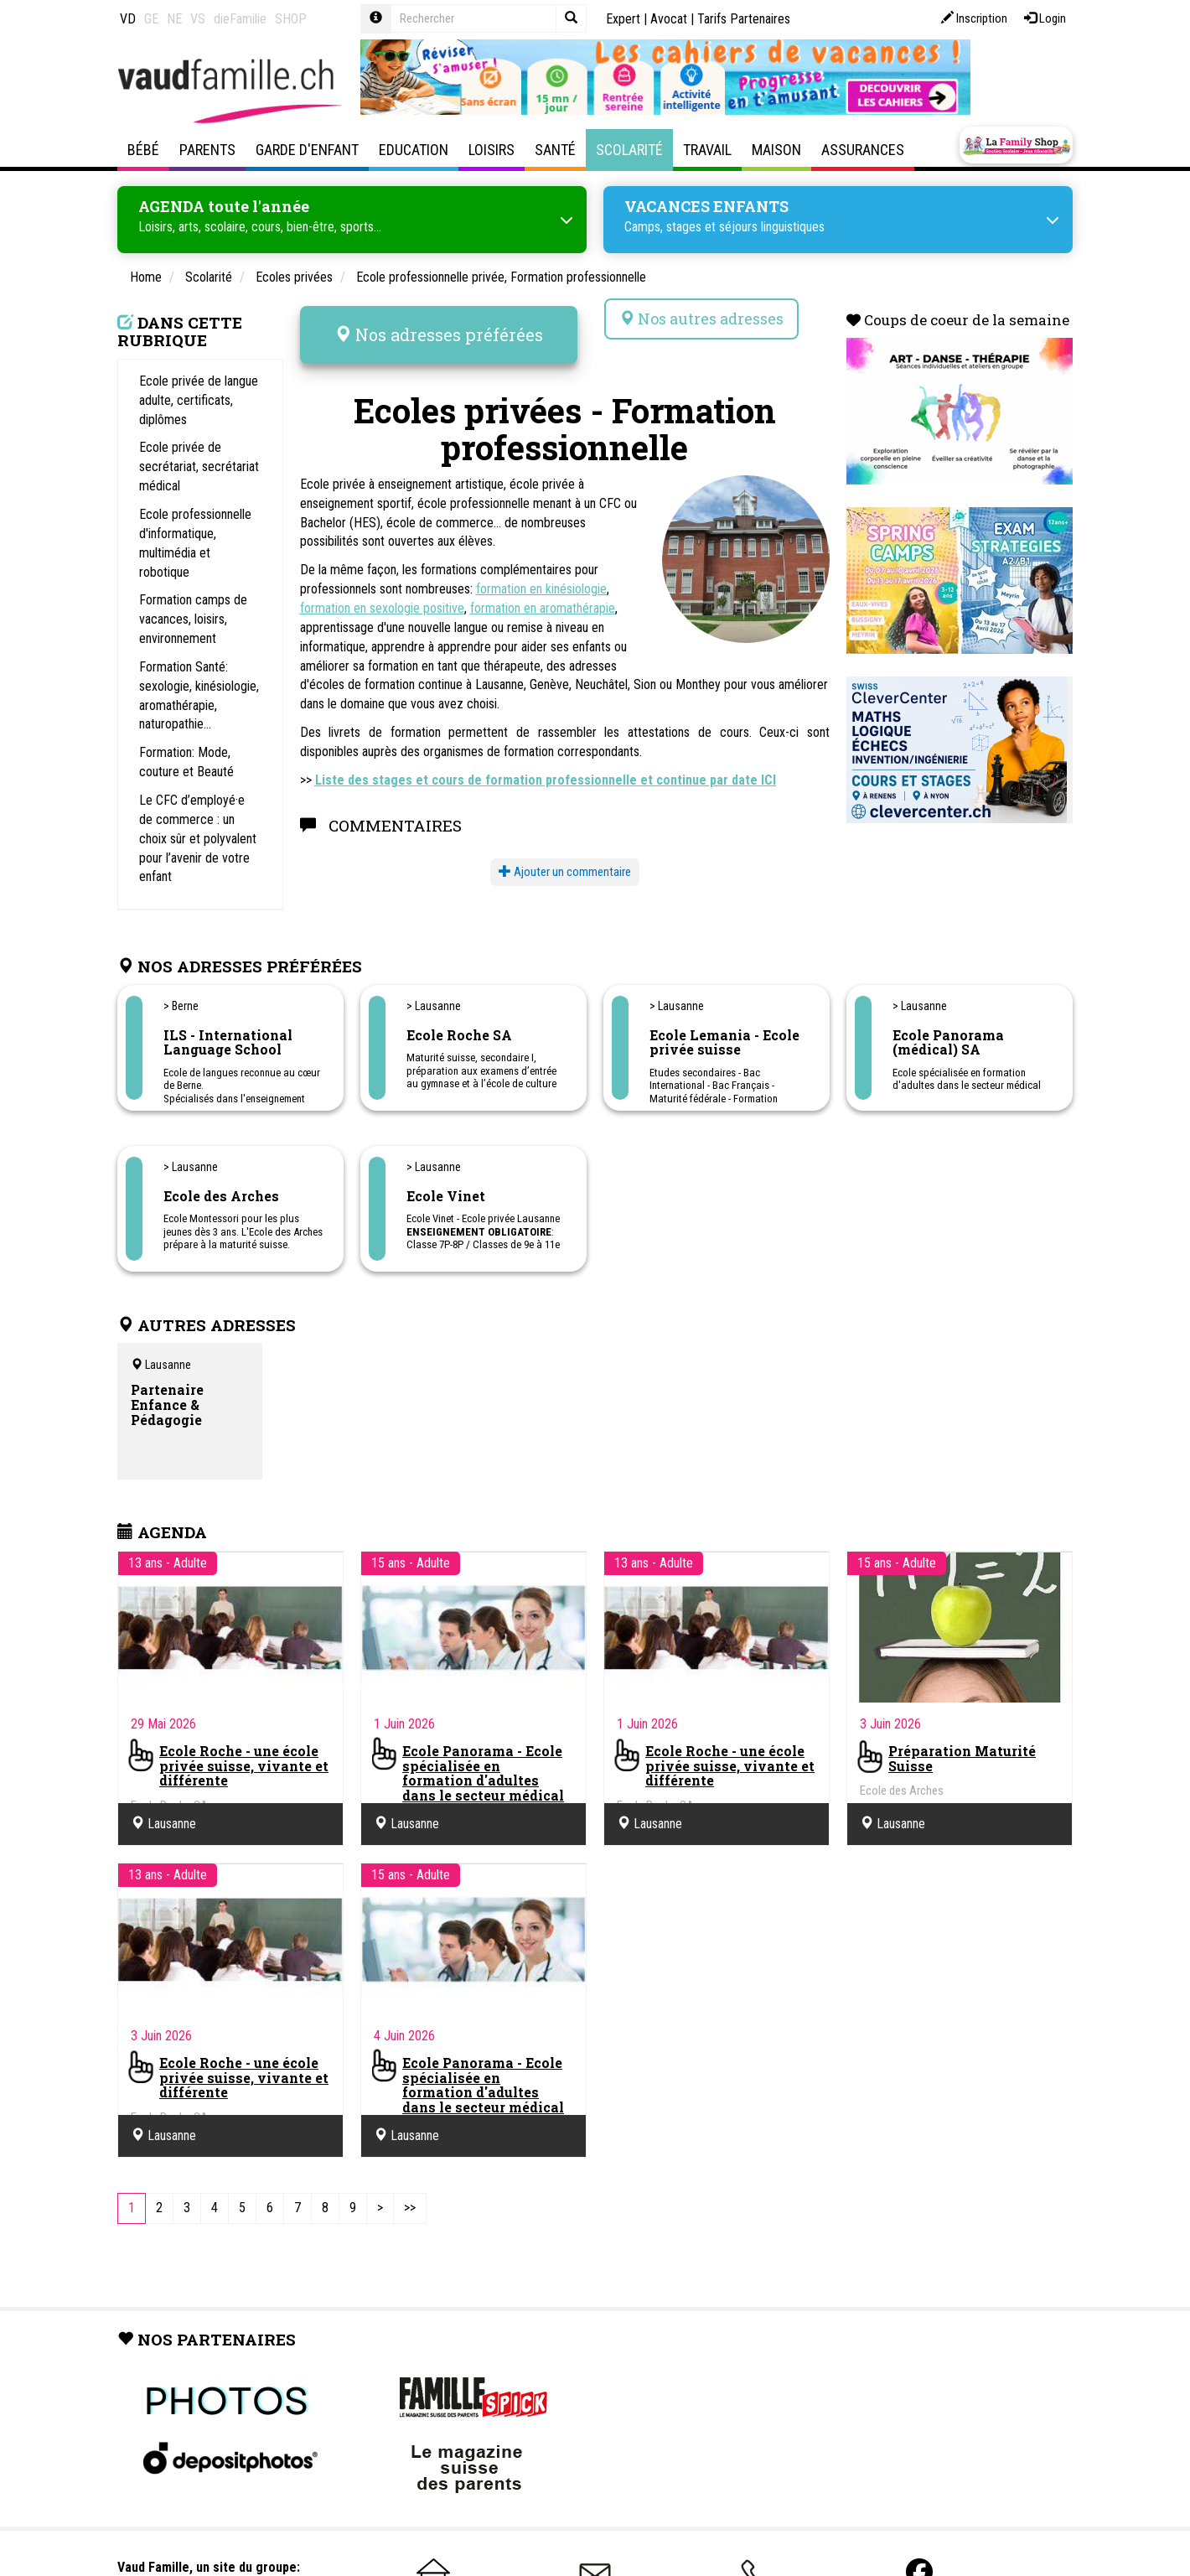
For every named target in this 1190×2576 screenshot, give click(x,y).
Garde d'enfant (307, 149)
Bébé (143, 149)
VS (197, 19)
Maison (776, 149)
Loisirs (491, 149)
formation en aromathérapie (542, 589)
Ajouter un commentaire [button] (565, 852)
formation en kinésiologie (541, 570)
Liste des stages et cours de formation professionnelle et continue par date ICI (545, 761)
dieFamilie (240, 19)
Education (413, 149)
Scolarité (629, 149)
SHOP (291, 19)
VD (128, 19)
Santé (555, 149)
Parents (207, 149)
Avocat (668, 19)
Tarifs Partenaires (743, 19)
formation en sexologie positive (382, 589)
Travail (707, 149)
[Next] (380, 2203)
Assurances (862, 149)
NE (174, 19)
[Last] (410, 2203)
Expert (623, 19)
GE (151, 19)
